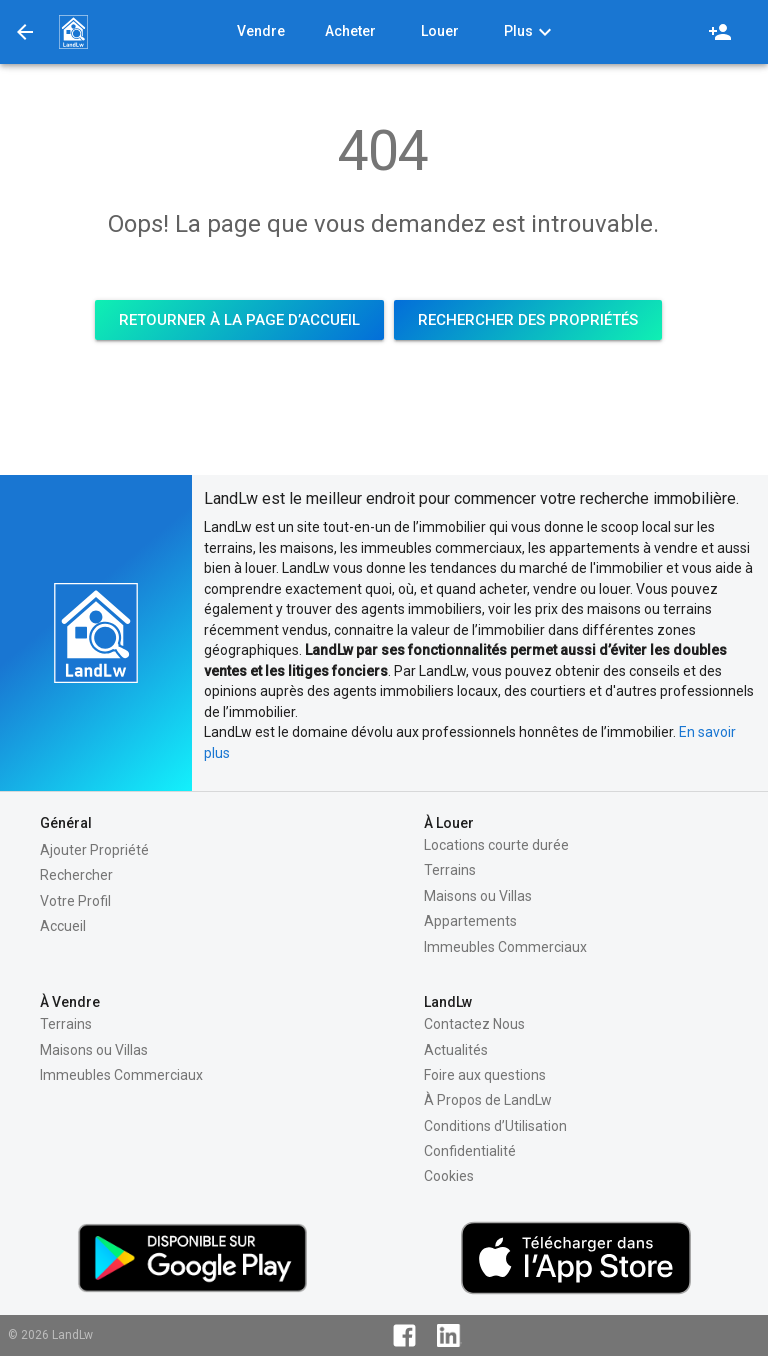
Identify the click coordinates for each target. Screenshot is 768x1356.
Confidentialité (470, 1151)
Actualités (456, 1050)
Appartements (470, 921)
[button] (73, 32)
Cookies (449, 1176)
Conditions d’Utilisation (495, 1126)
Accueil (63, 926)
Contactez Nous (474, 1024)
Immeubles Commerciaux (505, 947)
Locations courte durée (496, 845)
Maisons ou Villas (478, 896)
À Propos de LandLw (488, 1100)
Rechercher (76, 875)
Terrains (450, 870)
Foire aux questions (485, 1075)
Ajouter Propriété (94, 850)
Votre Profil (75, 901)
